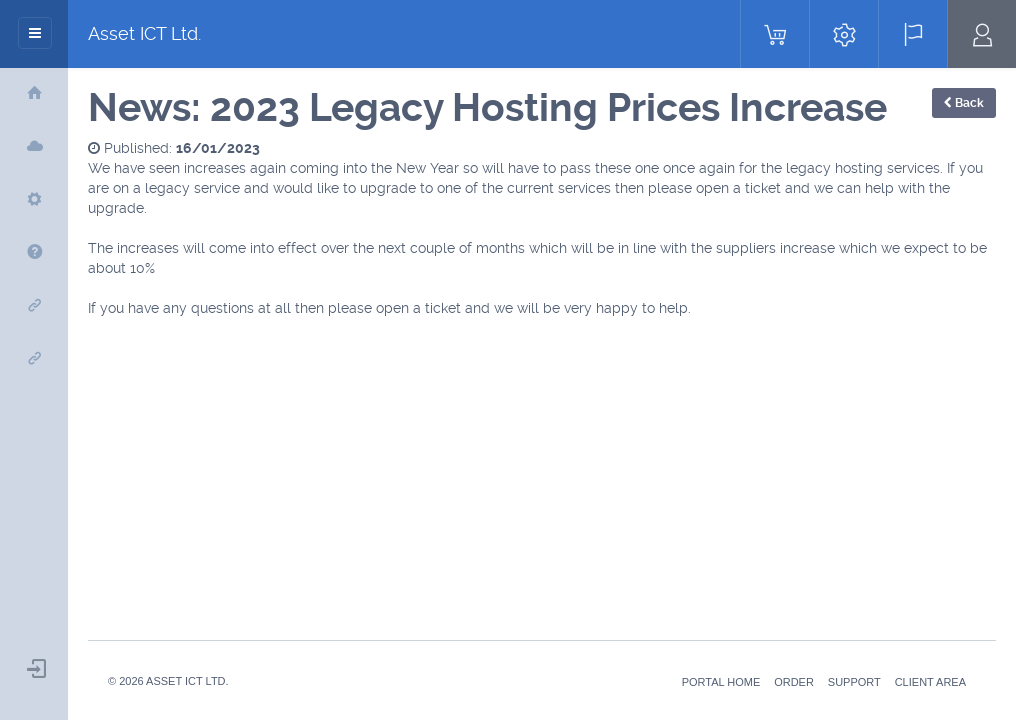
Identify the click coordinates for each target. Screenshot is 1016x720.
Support (854, 682)
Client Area (930, 682)
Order (794, 682)
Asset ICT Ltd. (144, 33)
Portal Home (721, 682)
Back (964, 103)
